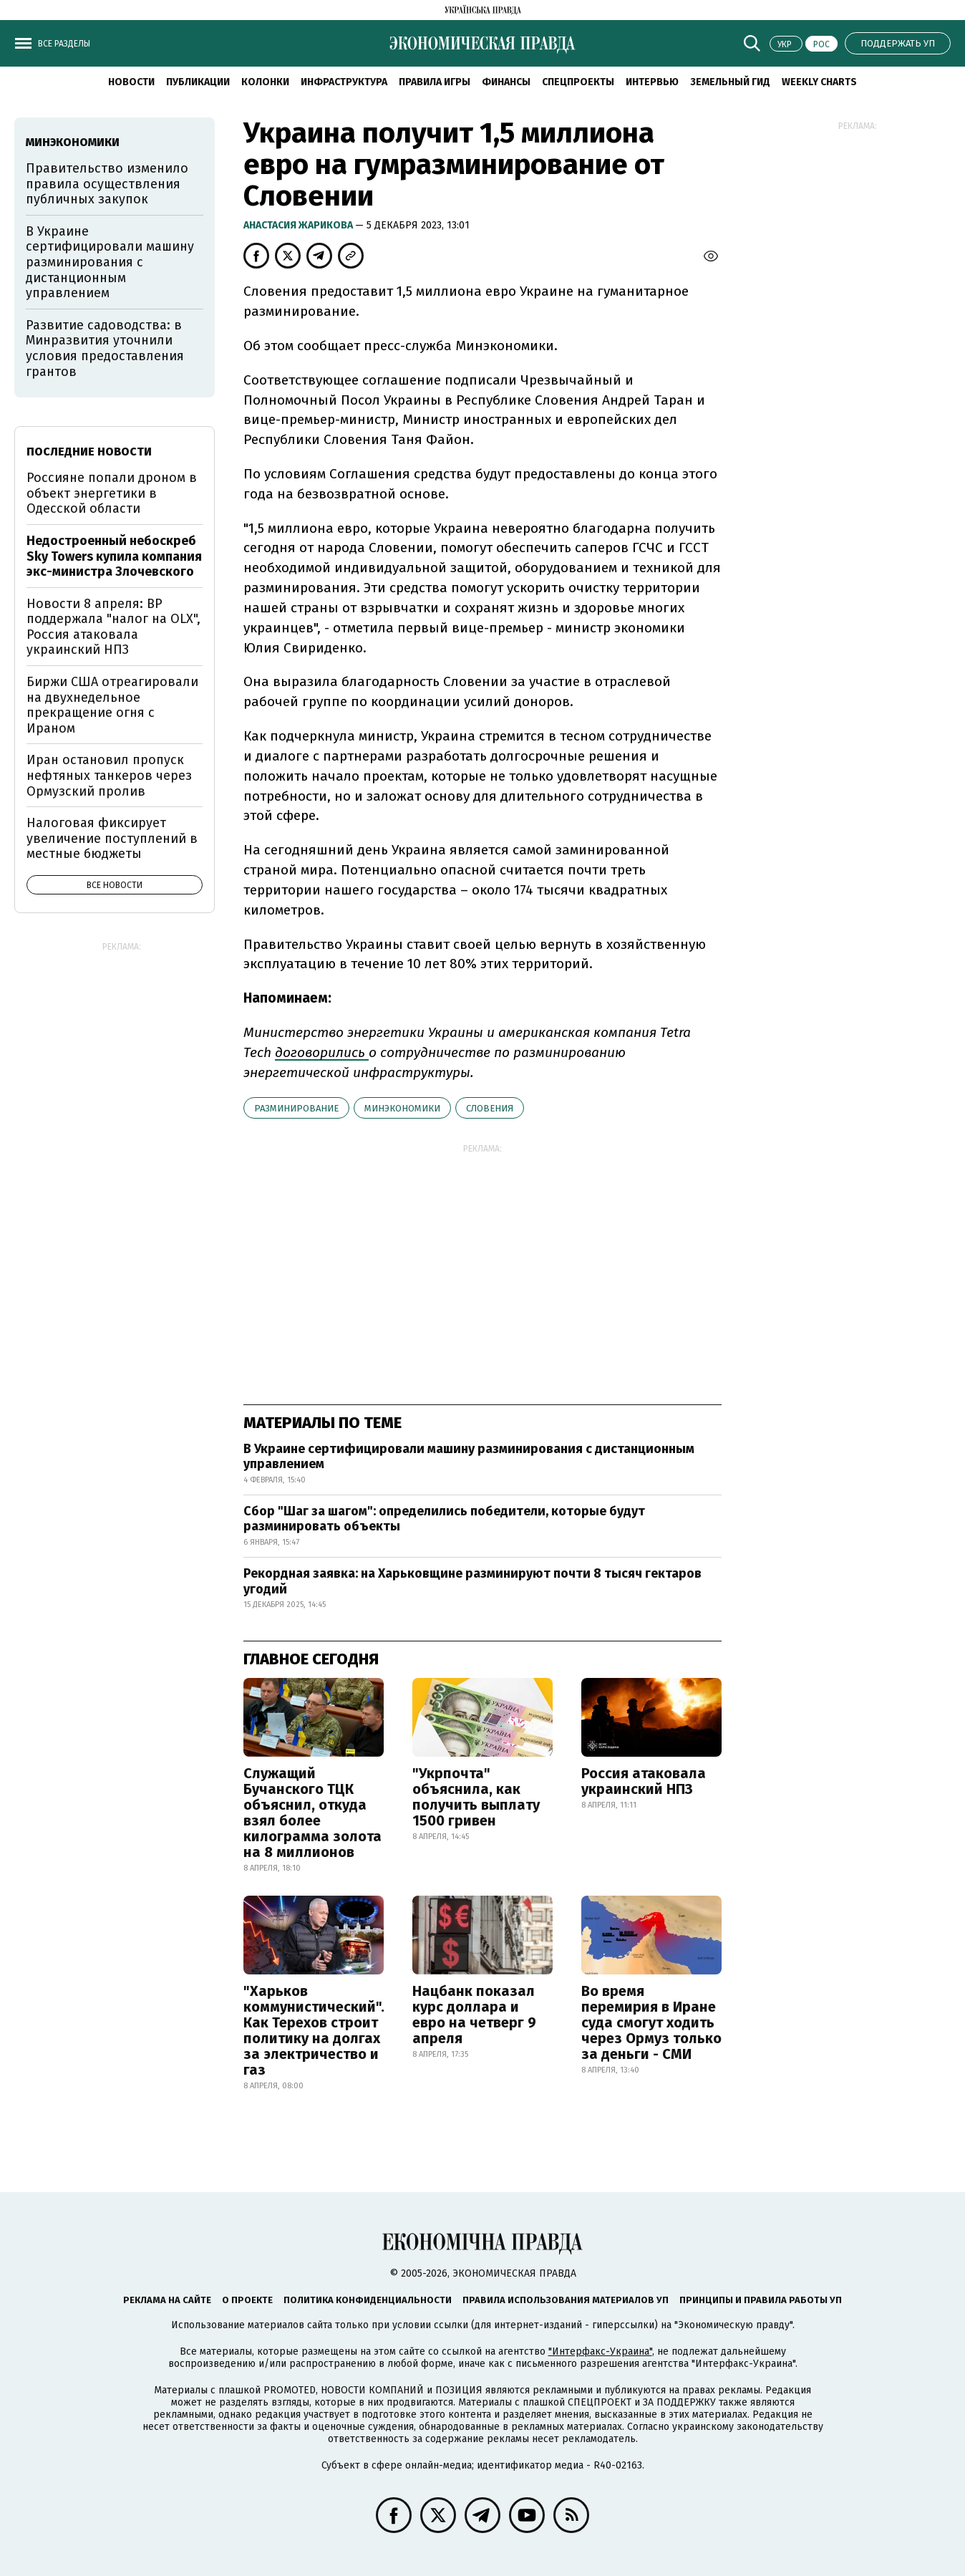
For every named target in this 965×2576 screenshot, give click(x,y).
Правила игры (434, 82)
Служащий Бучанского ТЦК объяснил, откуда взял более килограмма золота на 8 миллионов (312, 1813)
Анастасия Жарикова (299, 225)
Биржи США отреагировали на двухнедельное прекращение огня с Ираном (112, 705)
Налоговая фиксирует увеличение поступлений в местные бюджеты (112, 838)
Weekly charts (819, 82)
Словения (489, 1108)
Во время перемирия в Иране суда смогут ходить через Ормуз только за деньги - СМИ (651, 2022)
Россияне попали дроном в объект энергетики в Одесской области (111, 493)
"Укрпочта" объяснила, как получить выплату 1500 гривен (476, 1797)
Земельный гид (730, 82)
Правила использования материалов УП (565, 2300)
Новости (131, 82)
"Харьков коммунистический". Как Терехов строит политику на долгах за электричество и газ (313, 2030)
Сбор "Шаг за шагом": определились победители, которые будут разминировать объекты (444, 1519)
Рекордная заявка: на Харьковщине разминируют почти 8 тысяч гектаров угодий (472, 1581)
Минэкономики (402, 1108)
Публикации (198, 82)
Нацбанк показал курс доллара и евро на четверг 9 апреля (474, 2014)
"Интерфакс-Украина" (600, 2351)
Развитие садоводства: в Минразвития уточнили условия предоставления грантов (105, 348)
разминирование (296, 1108)
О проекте (247, 2300)
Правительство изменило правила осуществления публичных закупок (107, 183)
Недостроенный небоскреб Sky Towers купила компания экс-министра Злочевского (114, 556)
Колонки (265, 82)
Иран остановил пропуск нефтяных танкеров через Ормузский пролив (109, 775)
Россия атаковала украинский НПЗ (643, 1781)
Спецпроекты (578, 82)
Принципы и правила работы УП (760, 2300)
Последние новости (89, 451)
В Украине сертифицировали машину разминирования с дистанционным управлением (468, 1456)
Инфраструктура (344, 82)
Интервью (652, 82)
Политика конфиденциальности (367, 2300)
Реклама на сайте (167, 2300)
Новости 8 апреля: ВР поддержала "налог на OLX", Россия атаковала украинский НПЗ (113, 627)
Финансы (506, 82)
